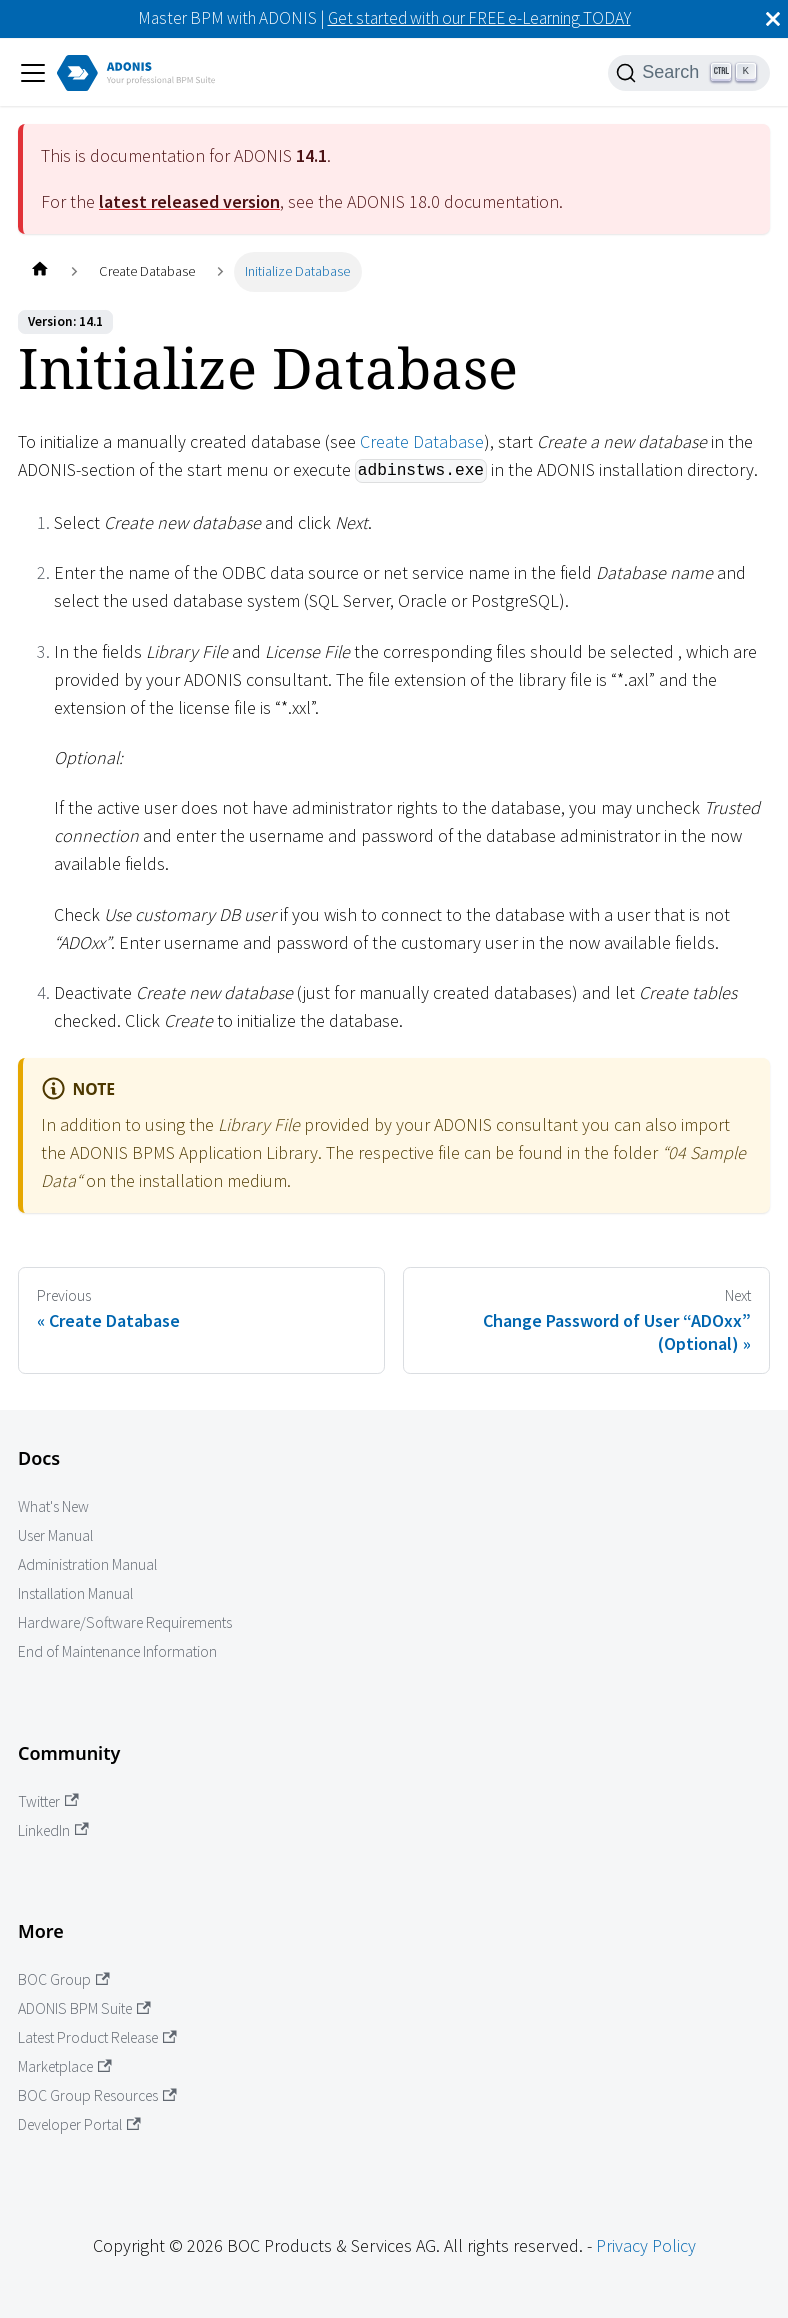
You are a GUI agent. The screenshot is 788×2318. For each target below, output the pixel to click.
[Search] (689, 73)
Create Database (422, 441)
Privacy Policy (646, 2245)
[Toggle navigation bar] (33, 73)
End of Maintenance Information (117, 1651)
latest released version (189, 201)
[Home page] (39, 271)
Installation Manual (75, 1593)
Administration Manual (87, 1564)
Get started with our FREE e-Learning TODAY (479, 18)
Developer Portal (79, 2124)
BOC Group (64, 1979)
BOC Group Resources (97, 2095)
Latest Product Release (97, 2037)
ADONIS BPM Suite (84, 2008)
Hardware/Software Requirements (125, 1622)
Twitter (48, 1801)
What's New (53, 1506)
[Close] (773, 19)
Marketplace (65, 2066)
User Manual (55, 1535)
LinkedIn (53, 1830)
